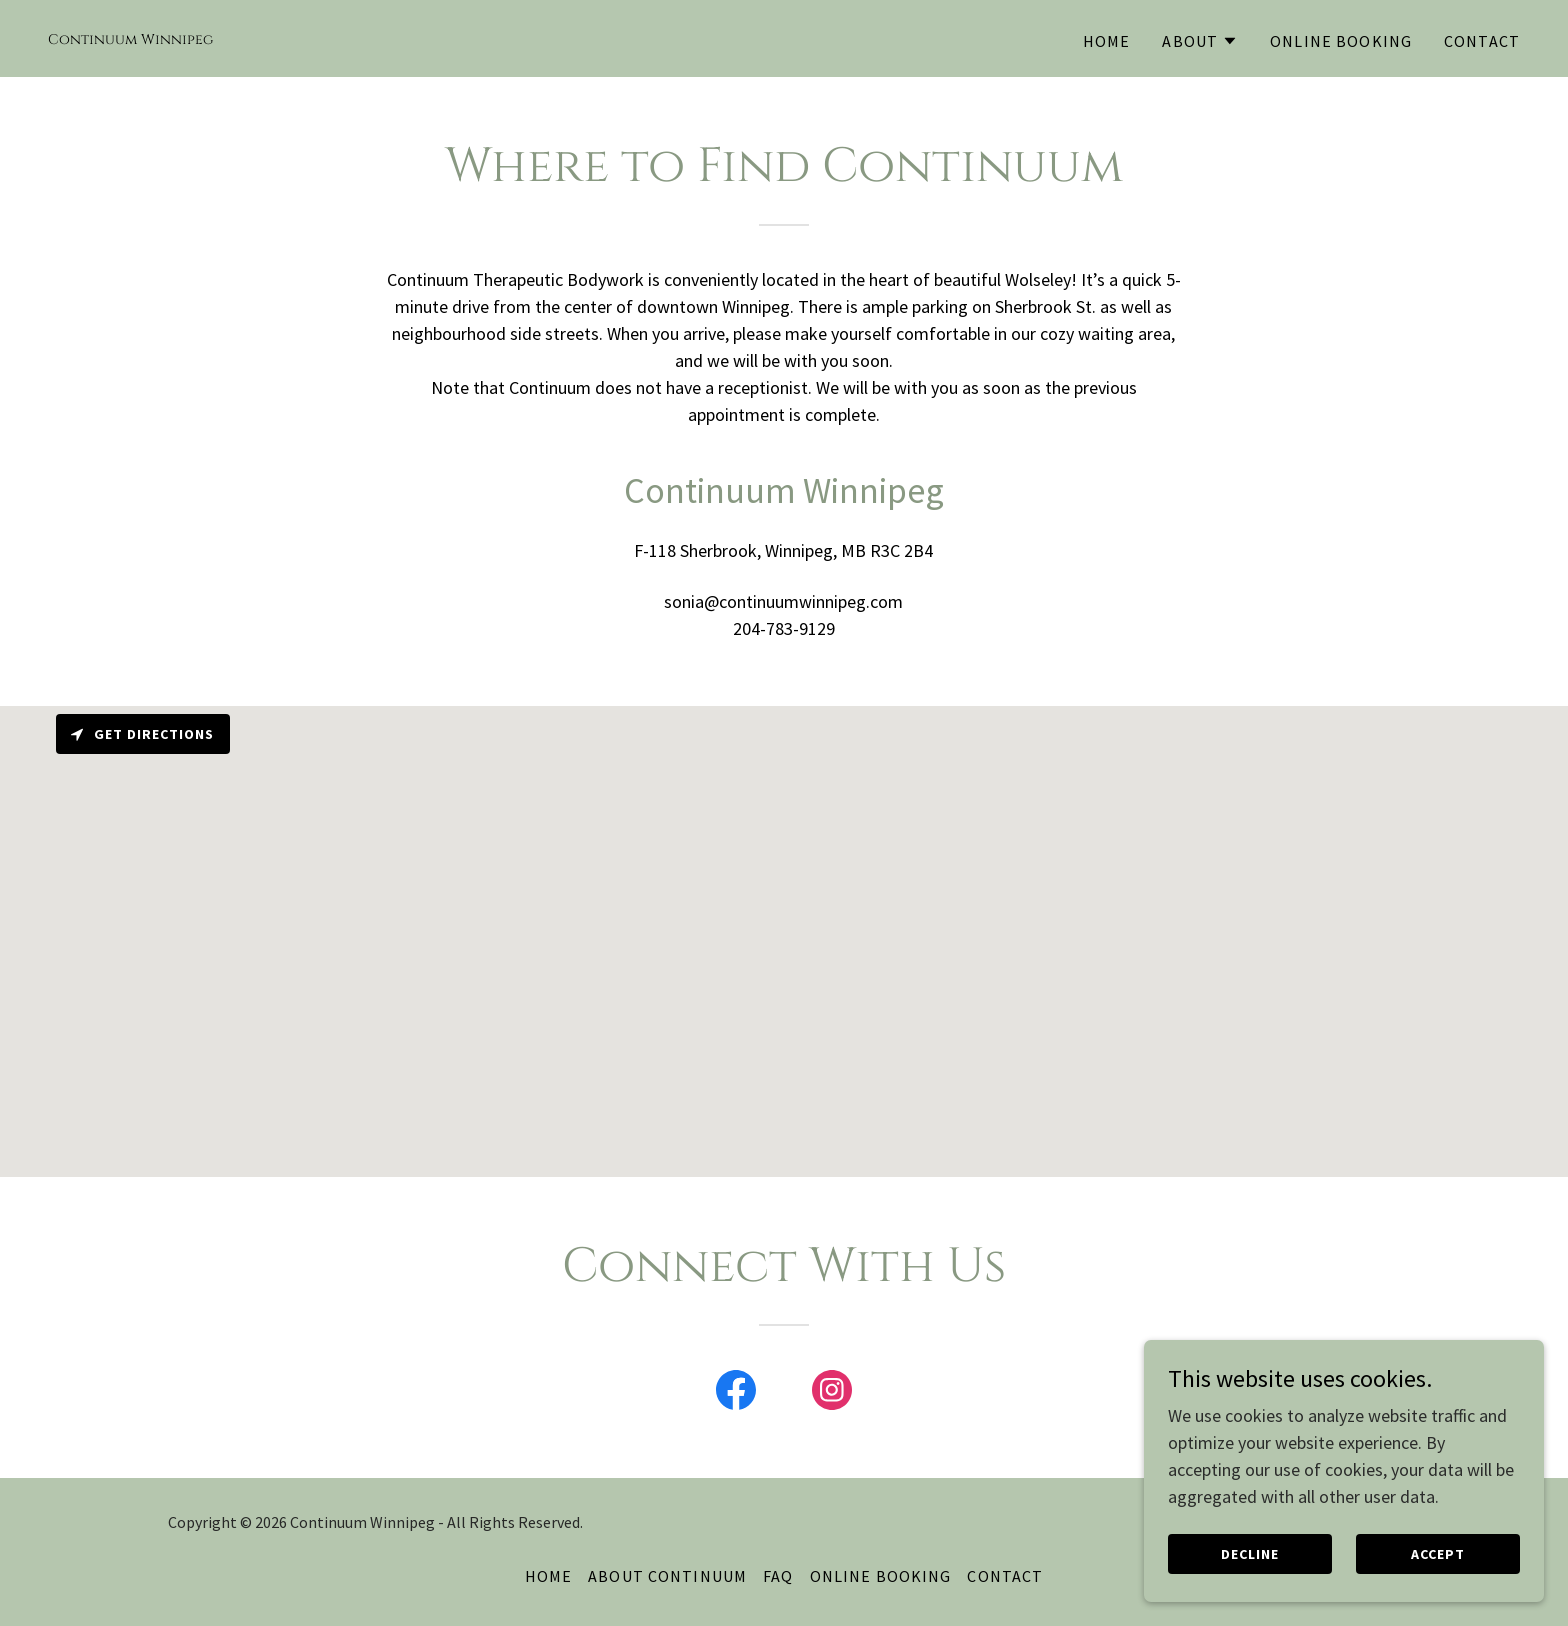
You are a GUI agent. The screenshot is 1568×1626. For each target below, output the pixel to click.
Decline (1250, 1554)
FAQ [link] (778, 1576)
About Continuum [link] (667, 1576)
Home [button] (549, 1576)
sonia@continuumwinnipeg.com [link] (783, 601)
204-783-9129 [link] (784, 628)
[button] (1200, 41)
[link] (130, 37)
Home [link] (1107, 41)
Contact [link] (1482, 41)
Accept (1438, 1554)
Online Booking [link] (1341, 41)
